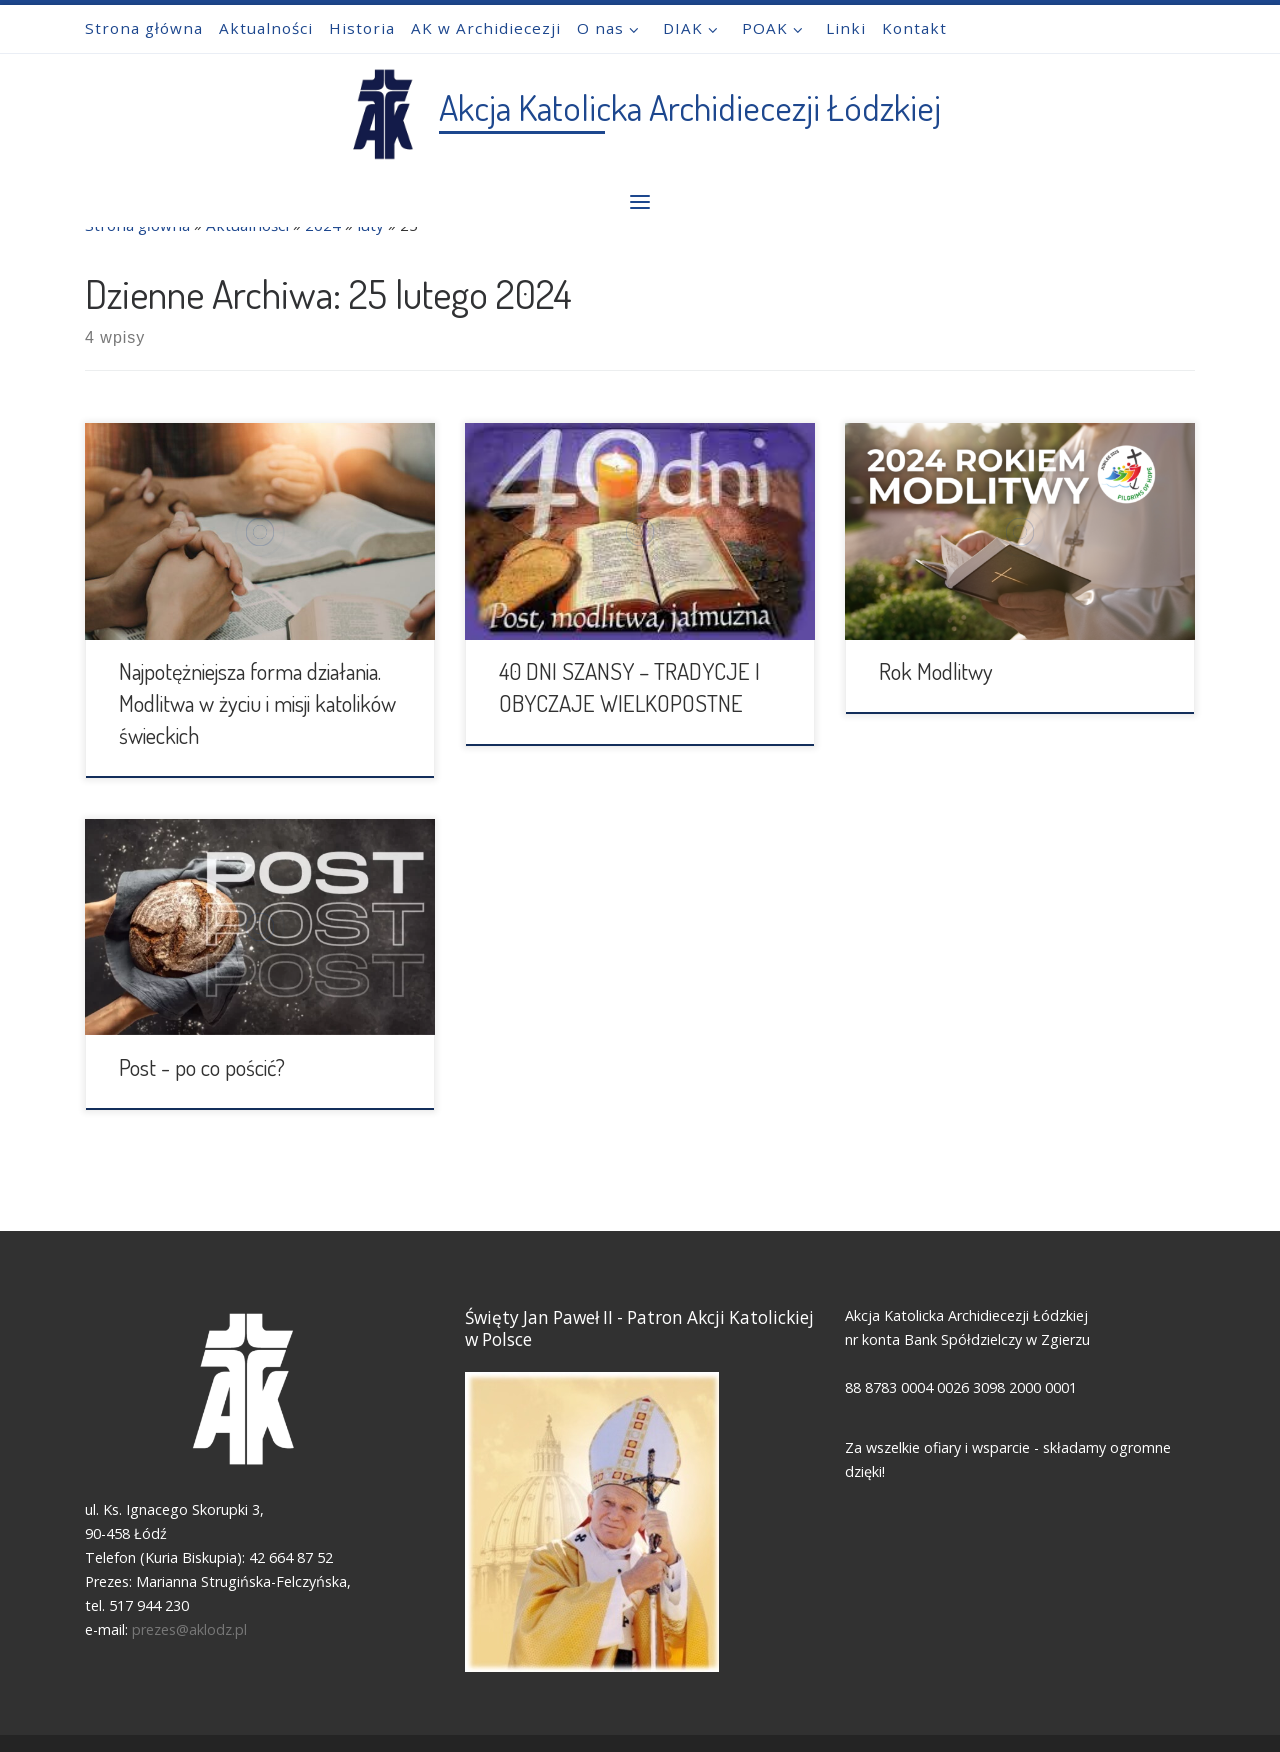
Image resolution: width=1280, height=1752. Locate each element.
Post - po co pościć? (202, 1067)
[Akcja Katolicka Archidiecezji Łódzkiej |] (382, 109)
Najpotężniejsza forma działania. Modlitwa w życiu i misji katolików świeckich (257, 703)
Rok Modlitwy (936, 671)
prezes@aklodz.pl (191, 1630)
